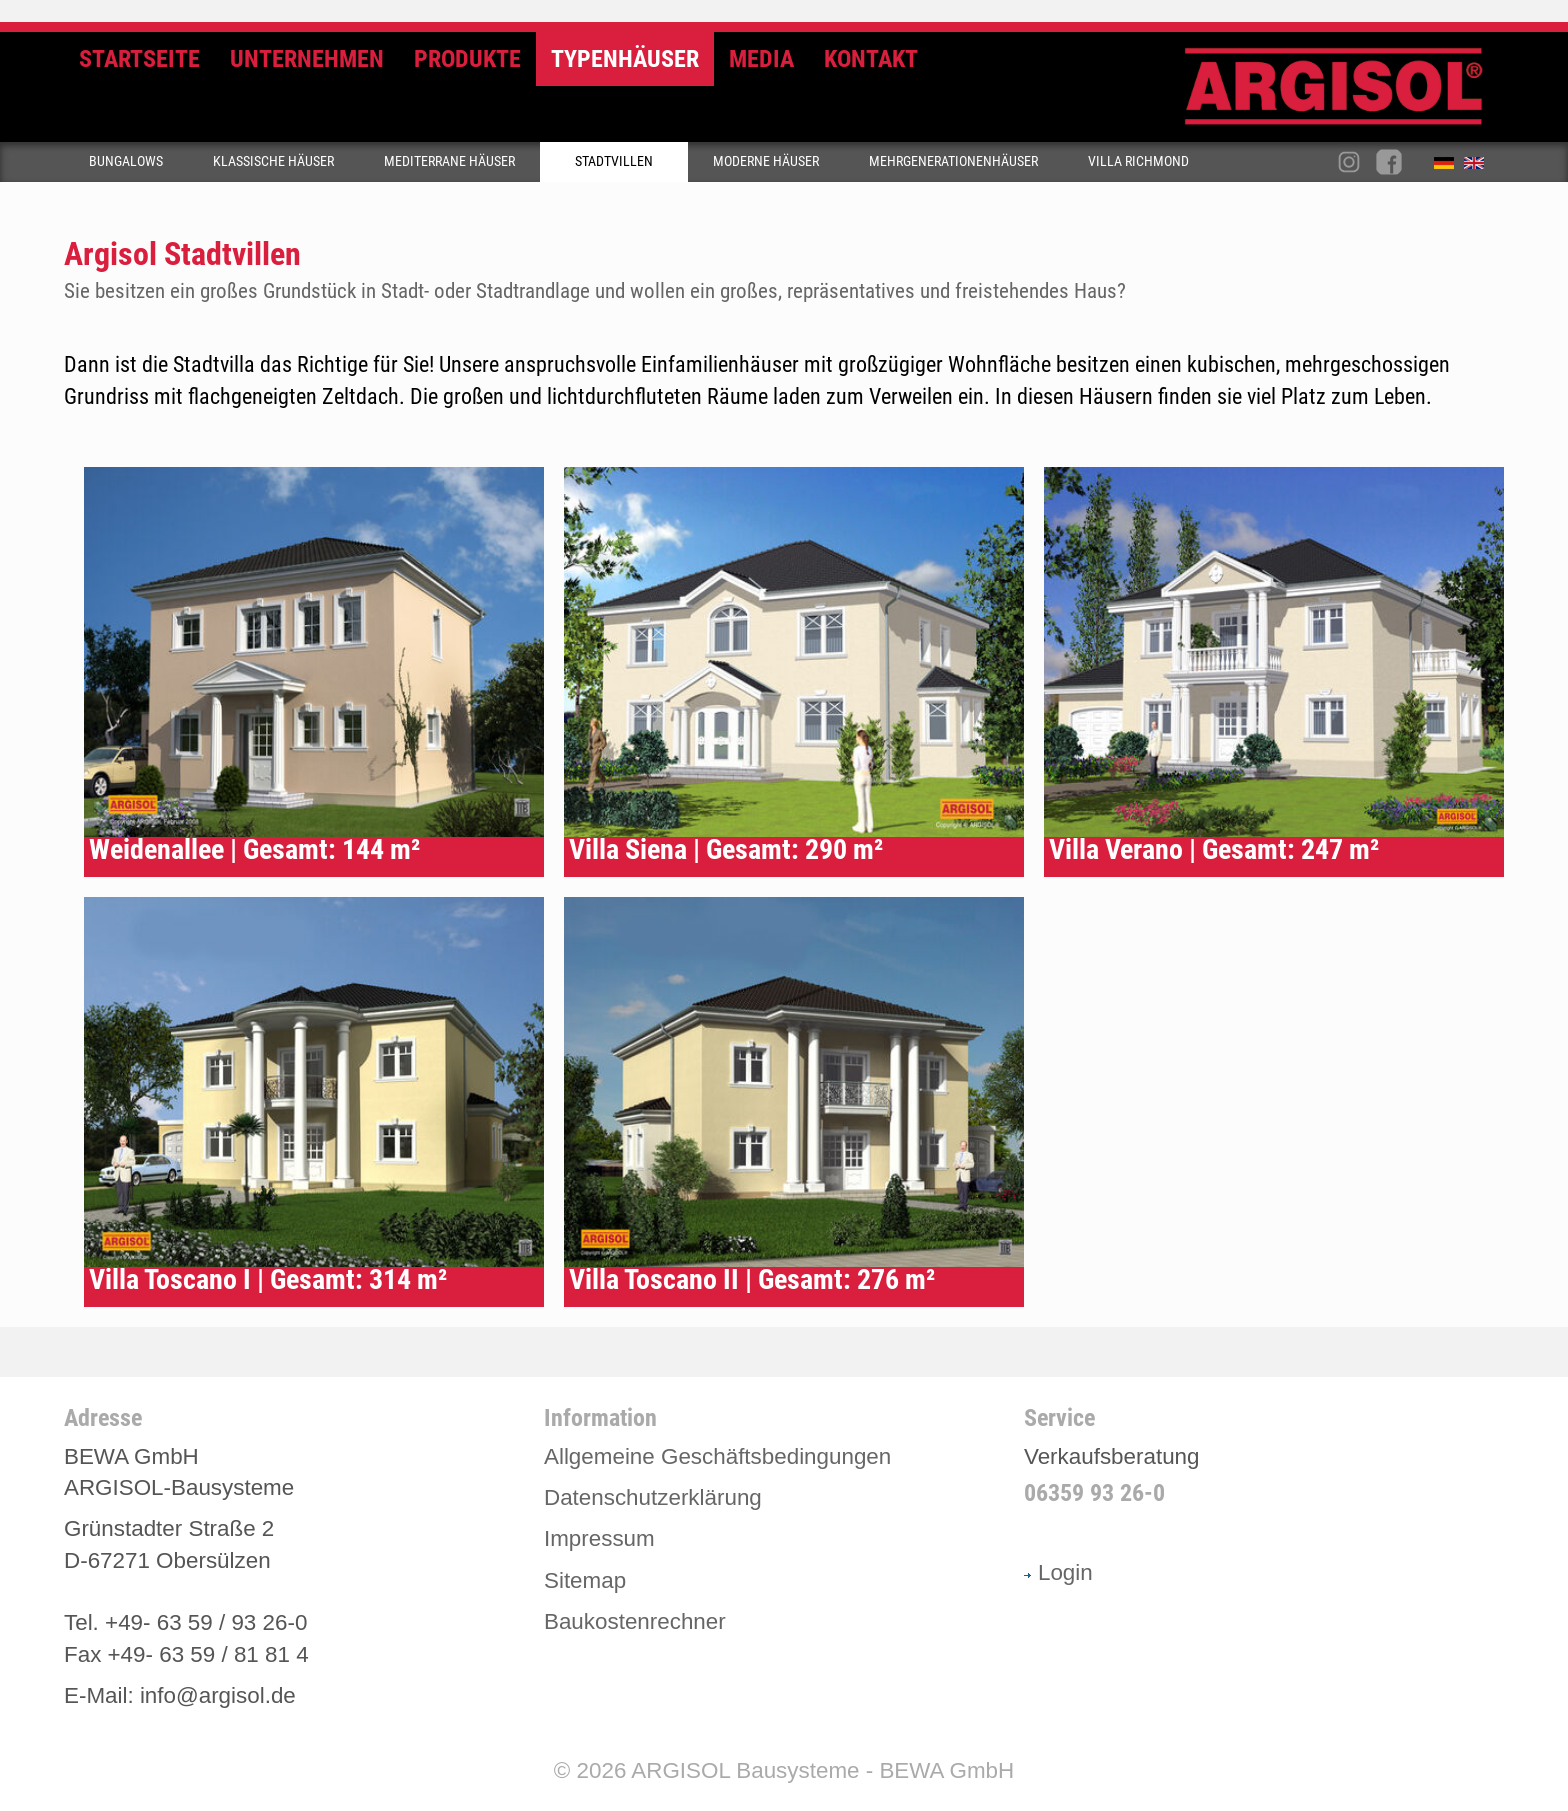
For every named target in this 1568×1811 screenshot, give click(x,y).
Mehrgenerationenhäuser (953, 161)
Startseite (139, 59)
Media (761, 59)
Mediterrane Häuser (449, 161)
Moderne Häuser (766, 161)
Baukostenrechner (635, 1621)
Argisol (1344, 94)
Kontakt (871, 59)
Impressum (599, 1538)
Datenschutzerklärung (653, 1497)
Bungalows (126, 161)
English (1479, 167)
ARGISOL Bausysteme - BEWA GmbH (822, 1770)
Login (1058, 1572)
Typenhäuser (625, 59)
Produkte (467, 59)
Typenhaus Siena (794, 672)
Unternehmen (307, 59)
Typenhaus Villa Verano (1274, 672)
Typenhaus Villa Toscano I (314, 1102)
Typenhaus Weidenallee (314, 672)
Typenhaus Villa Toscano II (794, 1102)
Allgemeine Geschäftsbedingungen (717, 1456)
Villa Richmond (1138, 161)
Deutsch (1449, 167)
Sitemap (585, 1580)
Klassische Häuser (273, 161)
